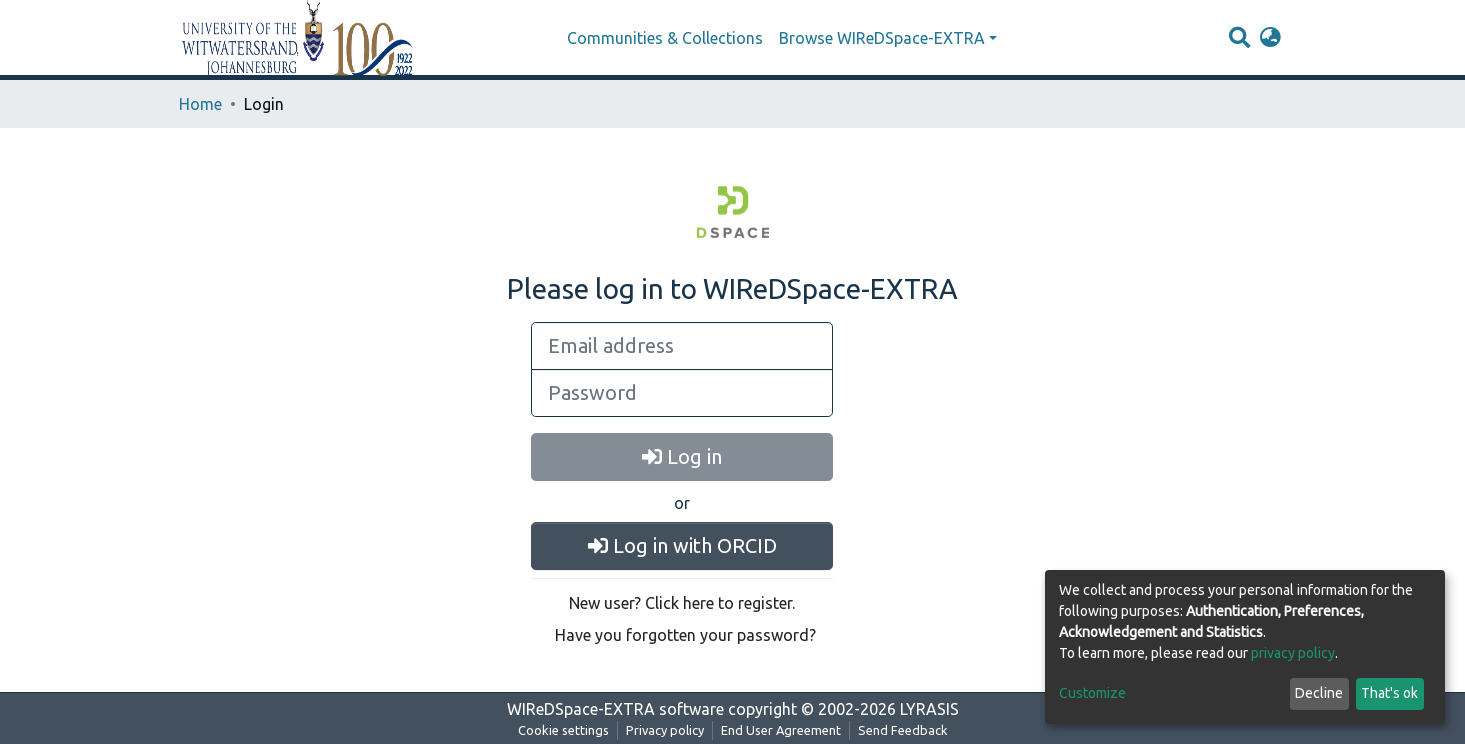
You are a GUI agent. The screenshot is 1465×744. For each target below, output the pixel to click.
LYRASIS (929, 709)
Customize (1092, 693)
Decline (1319, 693)
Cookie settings (563, 730)
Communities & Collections (665, 38)
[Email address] (682, 346)
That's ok (1389, 693)
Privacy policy (665, 730)
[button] (1270, 38)
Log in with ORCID (682, 545)
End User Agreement (781, 730)
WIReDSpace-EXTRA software (615, 709)
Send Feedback (903, 730)
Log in (682, 456)
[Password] (682, 393)
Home (200, 104)
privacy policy (1293, 653)
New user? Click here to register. (682, 603)
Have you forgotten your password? (685, 635)
